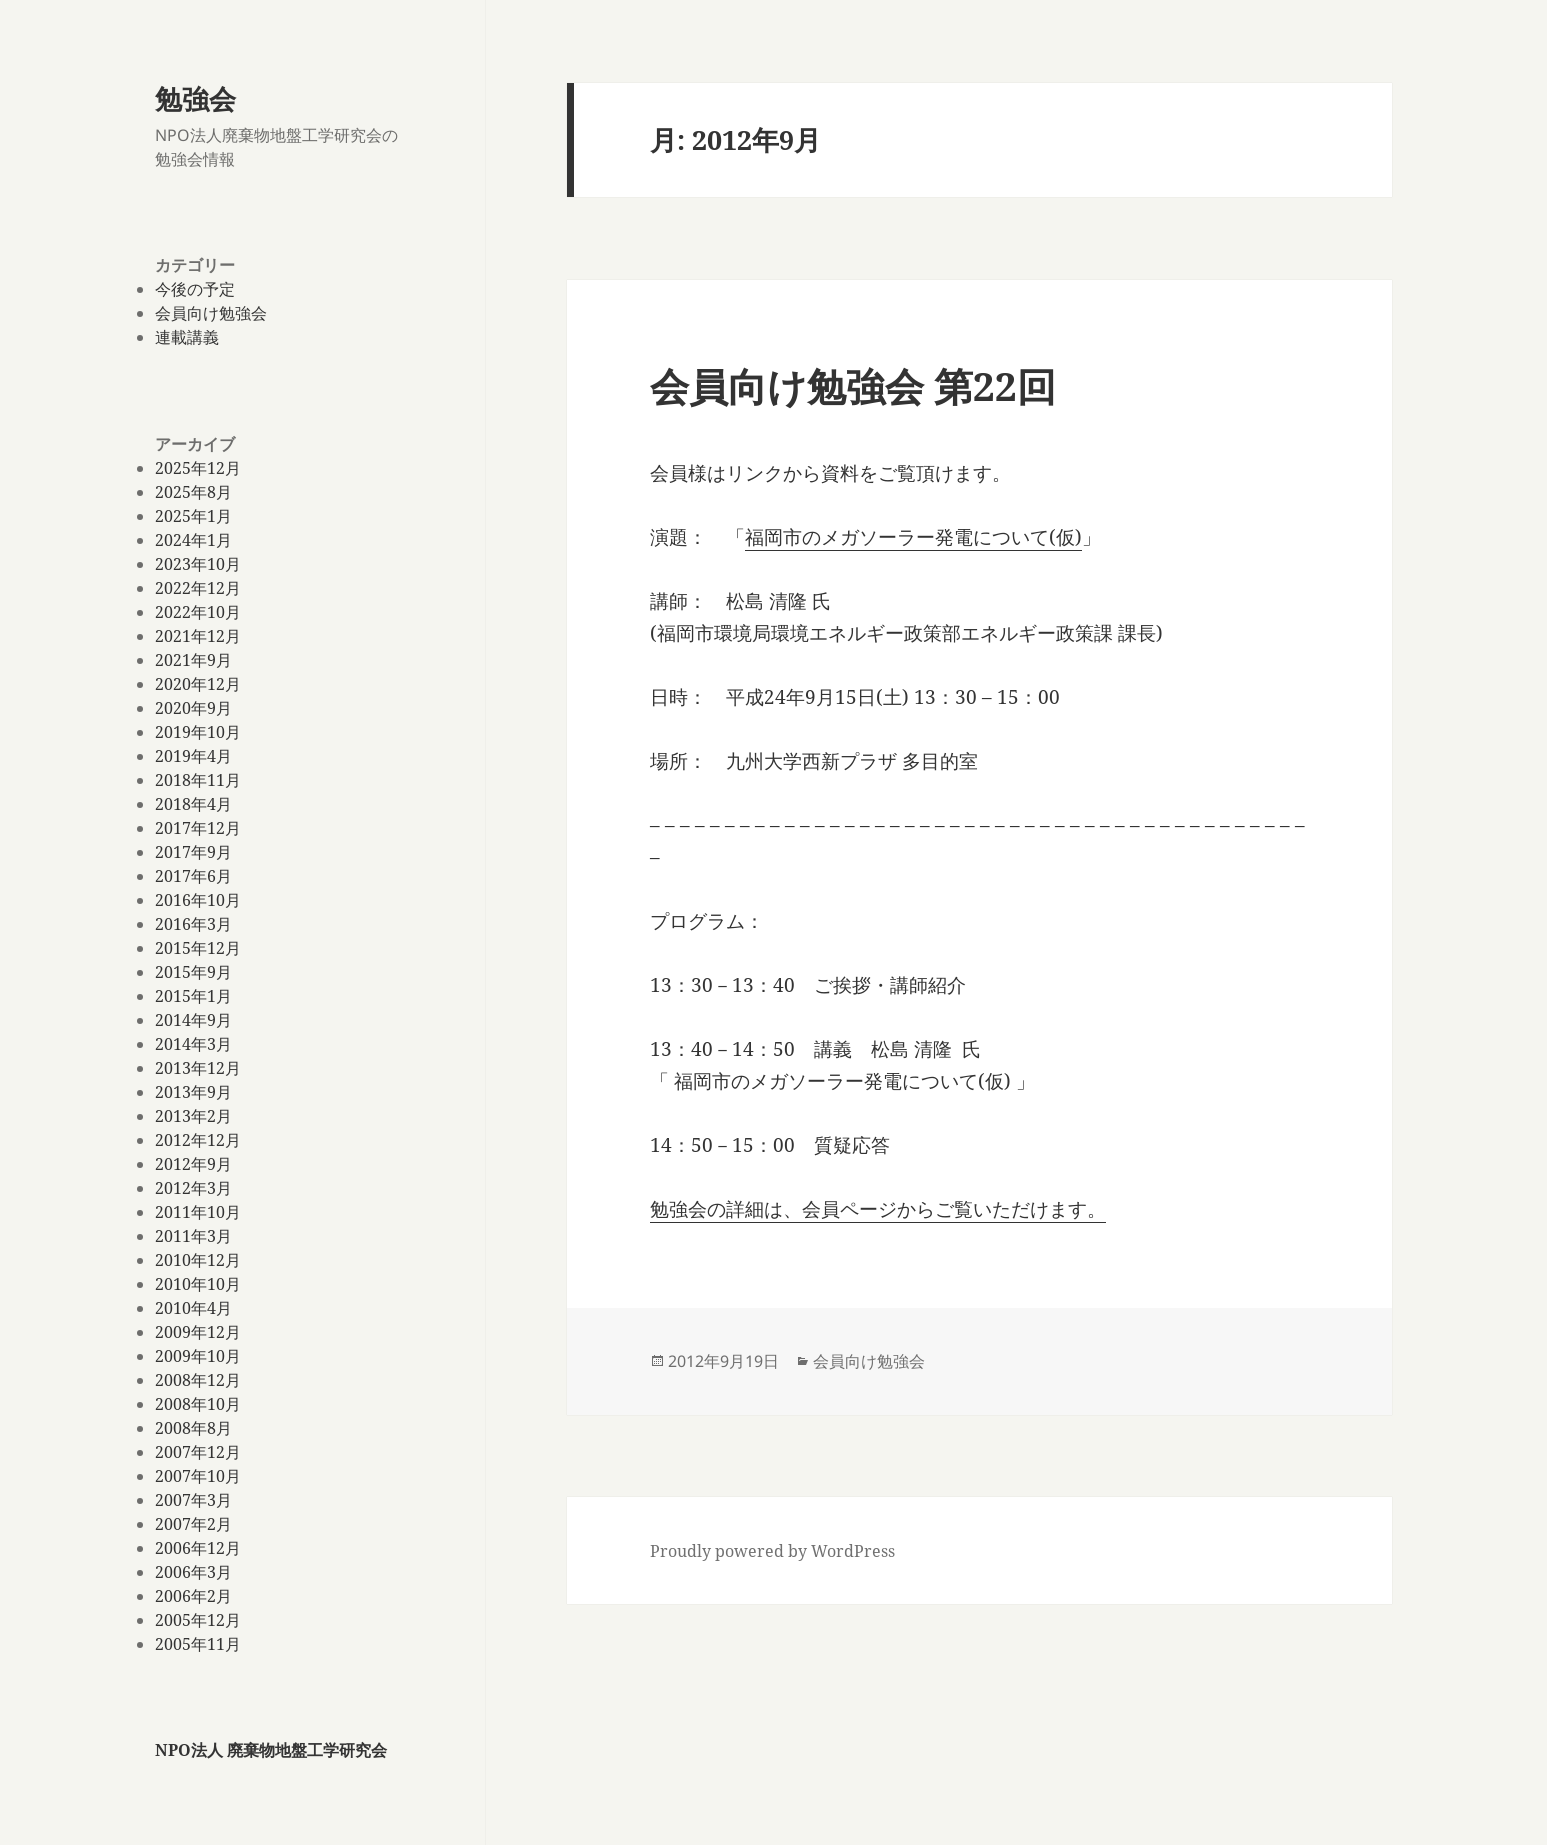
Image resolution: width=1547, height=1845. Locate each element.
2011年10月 (198, 1212)
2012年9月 (193, 1164)
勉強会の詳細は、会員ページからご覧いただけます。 (878, 1209)
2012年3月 (193, 1188)
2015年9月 (193, 972)
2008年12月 (198, 1380)
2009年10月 (198, 1356)
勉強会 (195, 98)
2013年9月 (193, 1092)
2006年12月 (198, 1548)
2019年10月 (198, 732)
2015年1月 (193, 996)
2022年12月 (198, 588)
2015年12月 (198, 948)
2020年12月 (198, 684)
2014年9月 (193, 1020)
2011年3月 (193, 1236)
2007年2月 (193, 1524)
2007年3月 (193, 1500)
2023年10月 (198, 564)
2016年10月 (198, 900)
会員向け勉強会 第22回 (853, 385)
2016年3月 (193, 924)
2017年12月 (198, 828)
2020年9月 (193, 708)
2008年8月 (193, 1428)
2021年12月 (198, 636)
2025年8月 (193, 492)
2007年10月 (198, 1476)
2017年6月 (193, 876)
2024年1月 (193, 540)
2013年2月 (193, 1116)
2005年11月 (198, 1644)
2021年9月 (193, 660)
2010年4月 (193, 1308)
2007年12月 (198, 1452)
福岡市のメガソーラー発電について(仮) (913, 537)
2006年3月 (193, 1572)
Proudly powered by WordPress (772, 1551)
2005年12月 (198, 1620)
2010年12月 (198, 1260)
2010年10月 (198, 1284)
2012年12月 (198, 1140)
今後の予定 (195, 289)
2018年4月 (193, 804)
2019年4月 (193, 756)
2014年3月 (193, 1044)
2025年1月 (193, 516)
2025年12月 (198, 468)
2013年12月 (198, 1068)
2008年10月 (198, 1404)
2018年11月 (198, 780)
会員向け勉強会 (211, 313)
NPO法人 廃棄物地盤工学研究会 (271, 1750)
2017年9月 (193, 852)
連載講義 (187, 337)
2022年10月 (198, 612)
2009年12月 (198, 1332)
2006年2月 (193, 1596)
